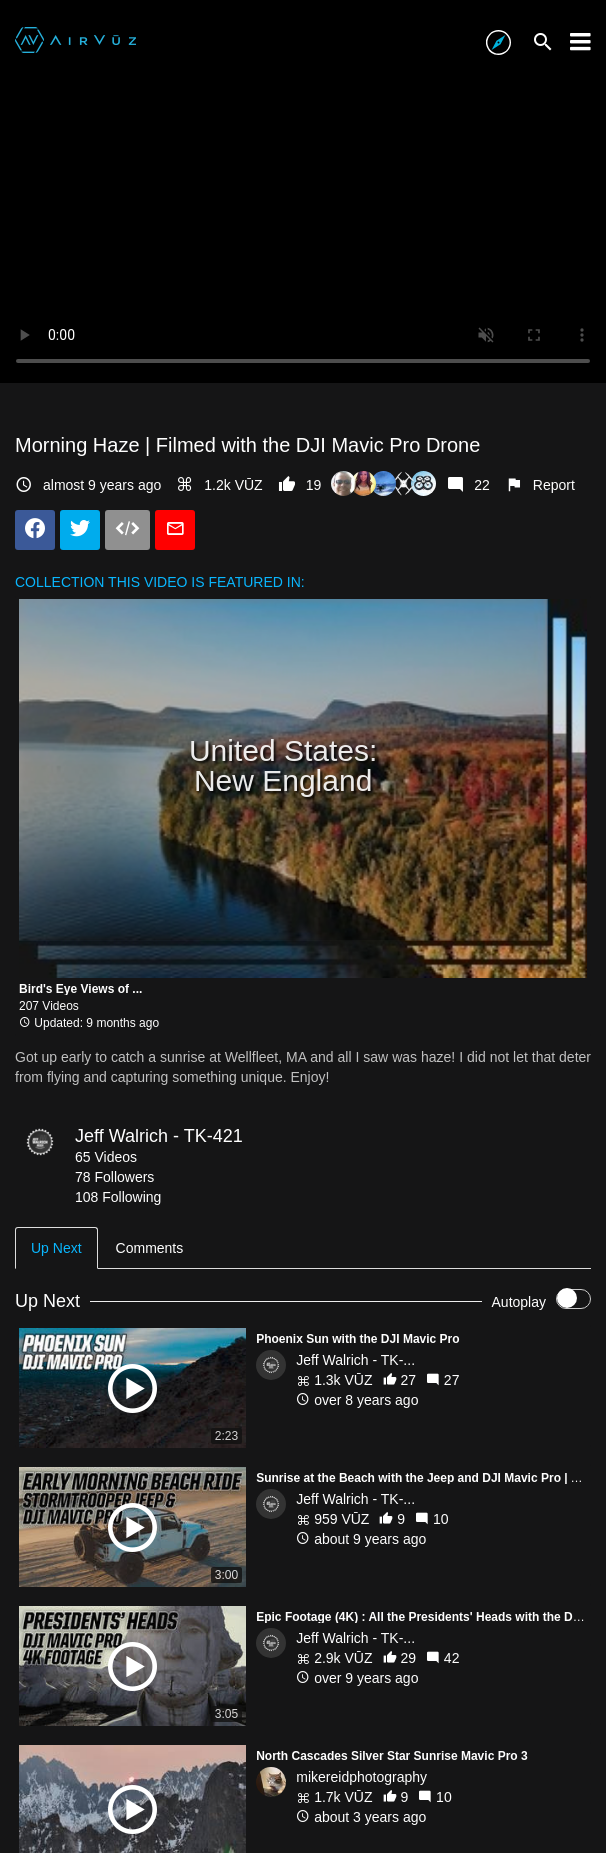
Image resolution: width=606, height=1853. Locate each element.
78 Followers (114, 1177)
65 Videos (106, 1157)
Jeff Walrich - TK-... (355, 1360)
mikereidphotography (361, 1777)
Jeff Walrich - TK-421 (159, 1136)
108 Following (118, 1197)
